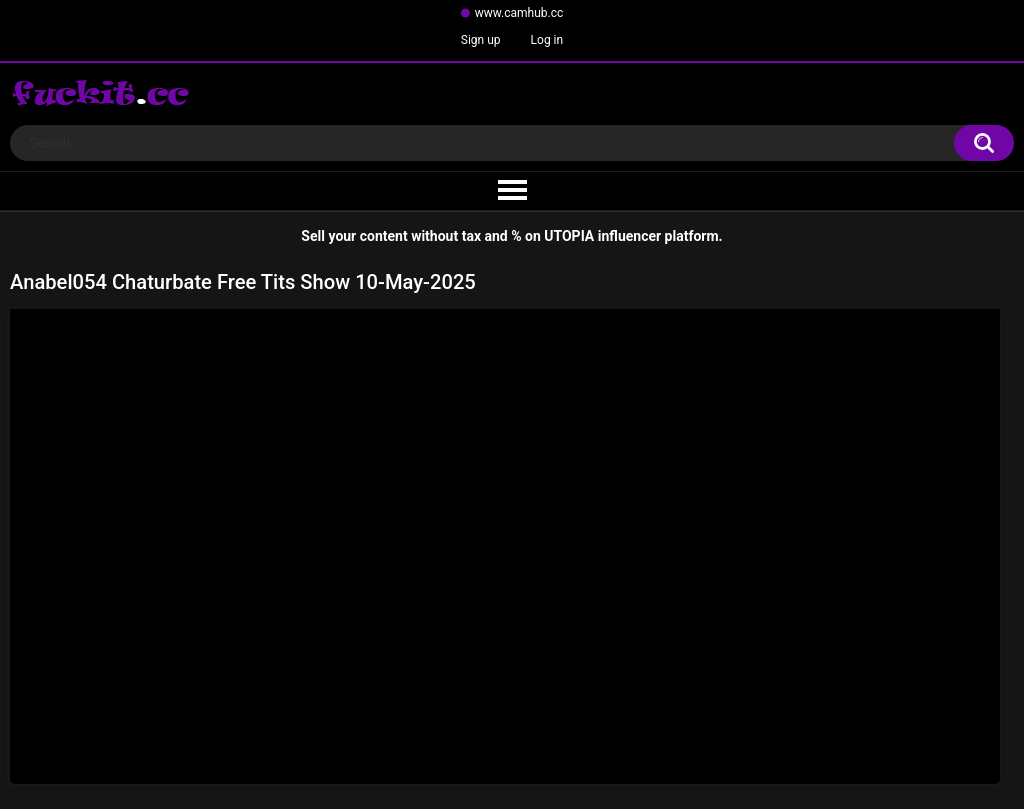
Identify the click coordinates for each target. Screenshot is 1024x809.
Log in (547, 40)
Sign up (481, 40)
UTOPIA (569, 236)
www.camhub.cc (519, 13)
